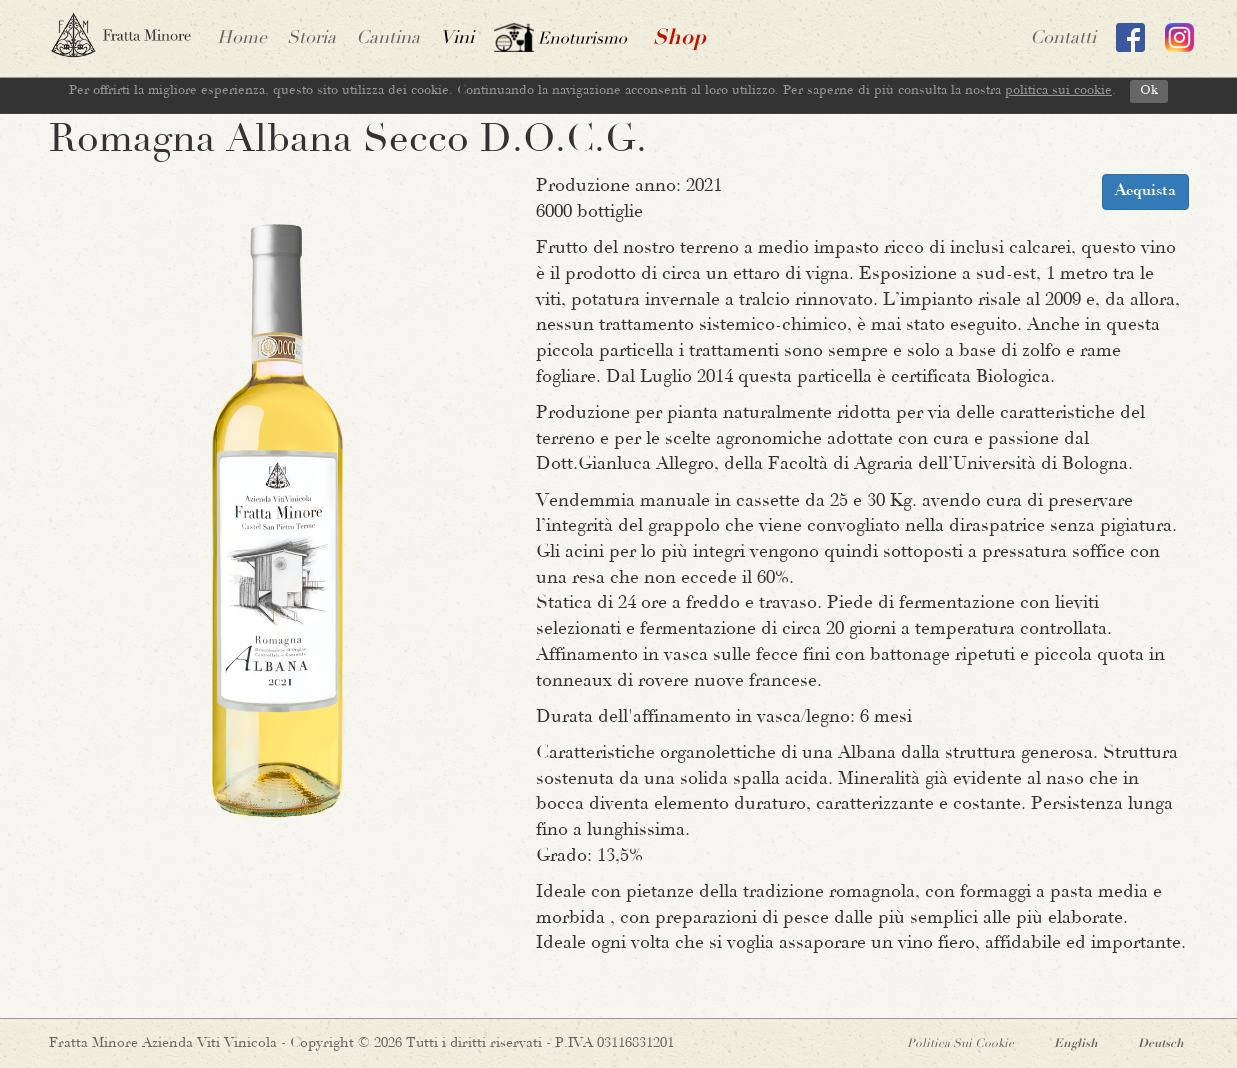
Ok (1149, 90)
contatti (1063, 38)
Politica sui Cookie (960, 1044)
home (242, 38)
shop (679, 38)
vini (457, 38)
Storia (311, 38)
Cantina (388, 38)
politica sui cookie (1058, 90)
